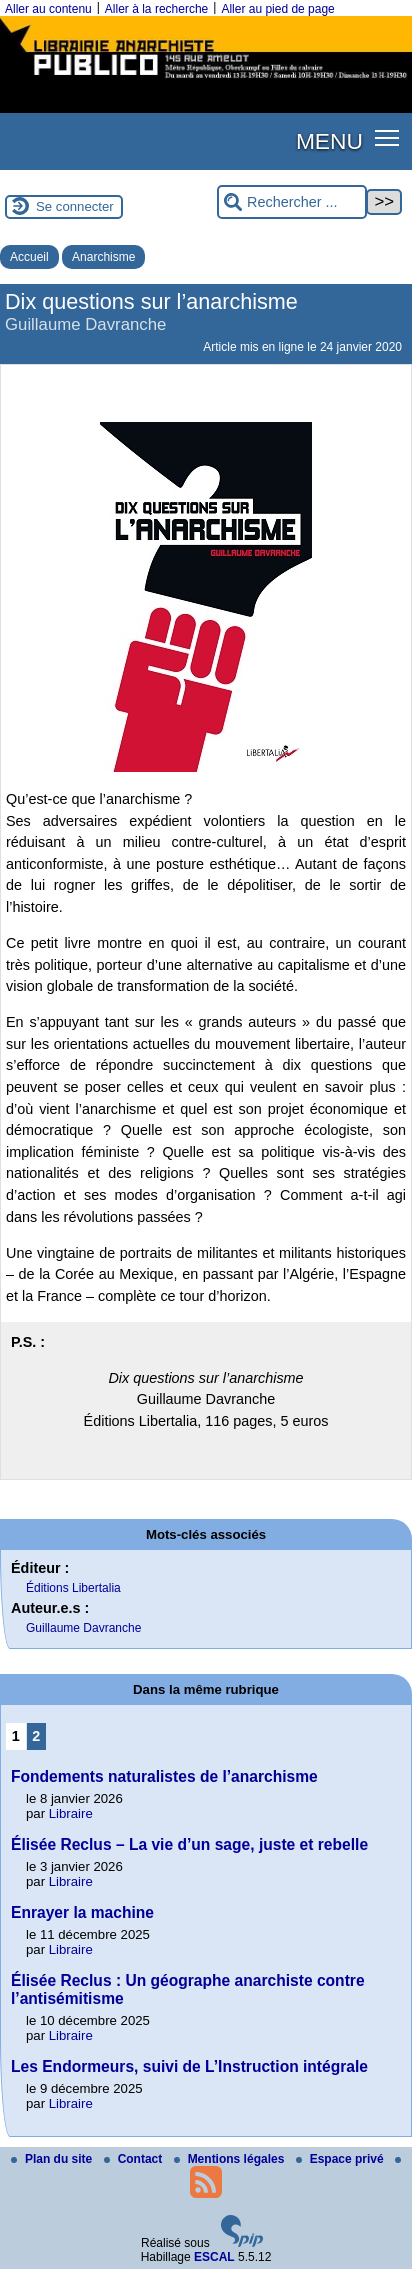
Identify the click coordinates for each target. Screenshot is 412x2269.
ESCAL (214, 2257)
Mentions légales (231, 2159)
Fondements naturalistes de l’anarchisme (164, 1776)
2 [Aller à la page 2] (36, 1736)
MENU (329, 141)
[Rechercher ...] (292, 202)
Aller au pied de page (277, 9)
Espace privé (341, 2159)
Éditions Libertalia (73, 1588)
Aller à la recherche (156, 9)
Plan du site (53, 2159)
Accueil (29, 257)
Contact (135, 2159)
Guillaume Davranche (83, 1628)
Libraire (71, 1813)
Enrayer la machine (82, 1912)
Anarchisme (103, 257)
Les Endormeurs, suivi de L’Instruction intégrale (189, 2066)
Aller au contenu (48, 9)
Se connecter (75, 206)
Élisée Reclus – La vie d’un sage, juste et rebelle (189, 1844)
